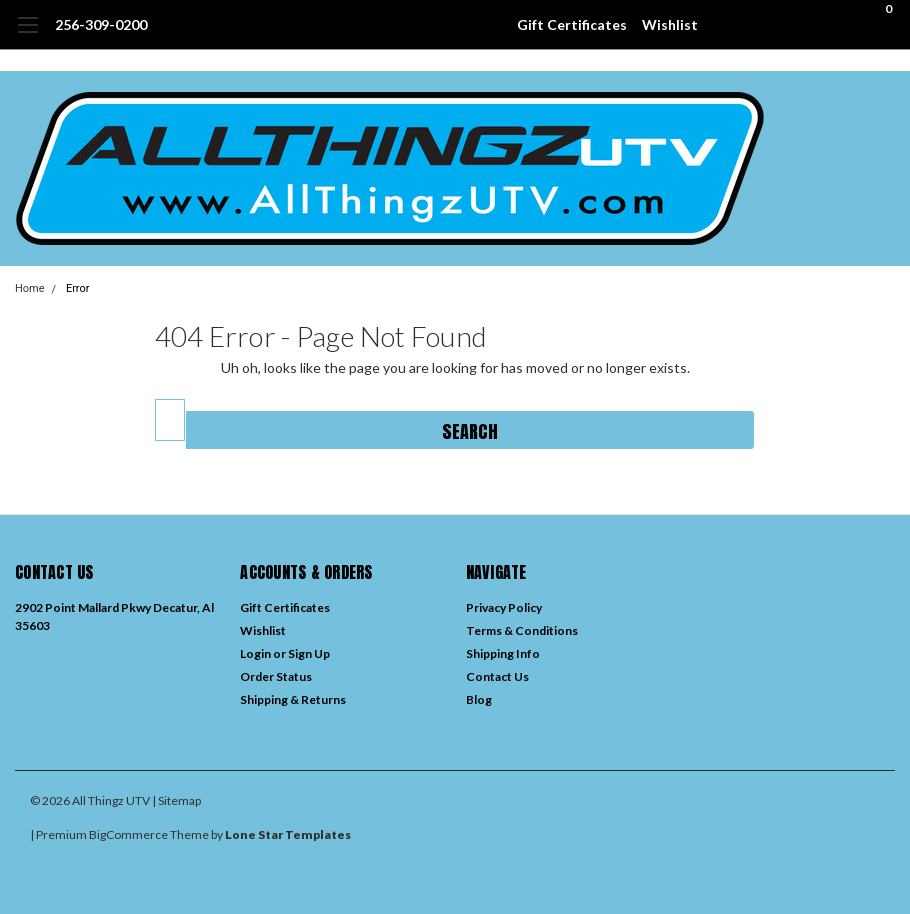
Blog (479, 699)
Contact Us (497, 676)
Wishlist (670, 24)
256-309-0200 (101, 24)
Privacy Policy (504, 607)
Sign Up (309, 653)
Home (30, 288)
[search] (777, 25)
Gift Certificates (572, 24)
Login (255, 653)
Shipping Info (503, 653)
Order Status (276, 676)
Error (78, 288)
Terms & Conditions (522, 630)
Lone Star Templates (288, 834)
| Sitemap (176, 800)
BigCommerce (128, 834)
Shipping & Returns (293, 699)
